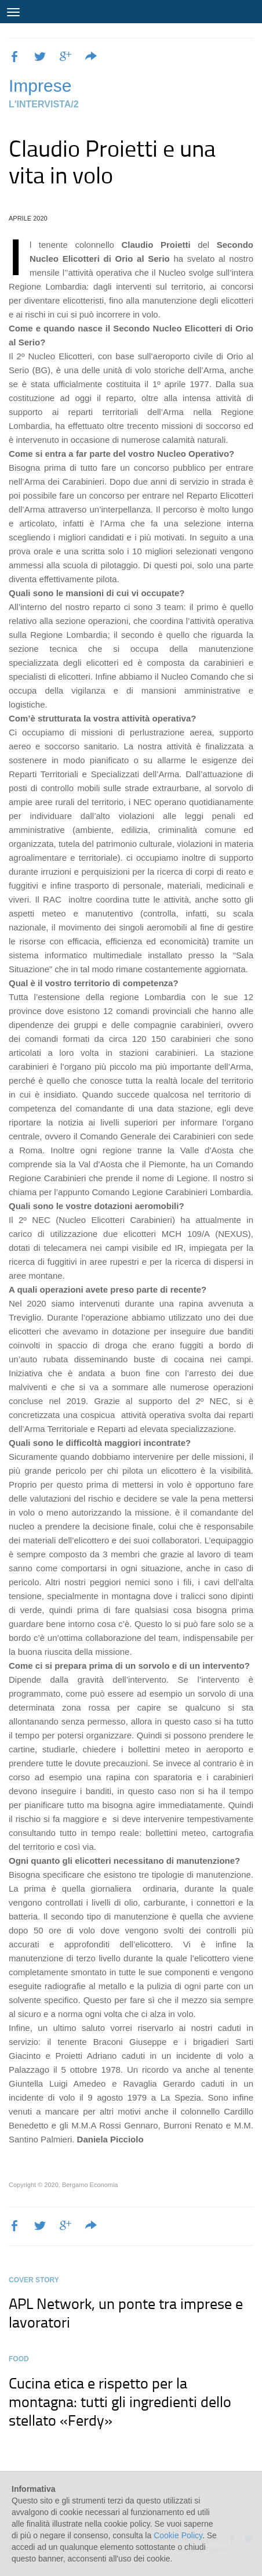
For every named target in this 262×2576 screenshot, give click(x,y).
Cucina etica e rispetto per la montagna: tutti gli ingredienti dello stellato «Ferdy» (120, 2401)
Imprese (40, 85)
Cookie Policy (178, 2535)
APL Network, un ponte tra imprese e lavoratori (126, 2312)
